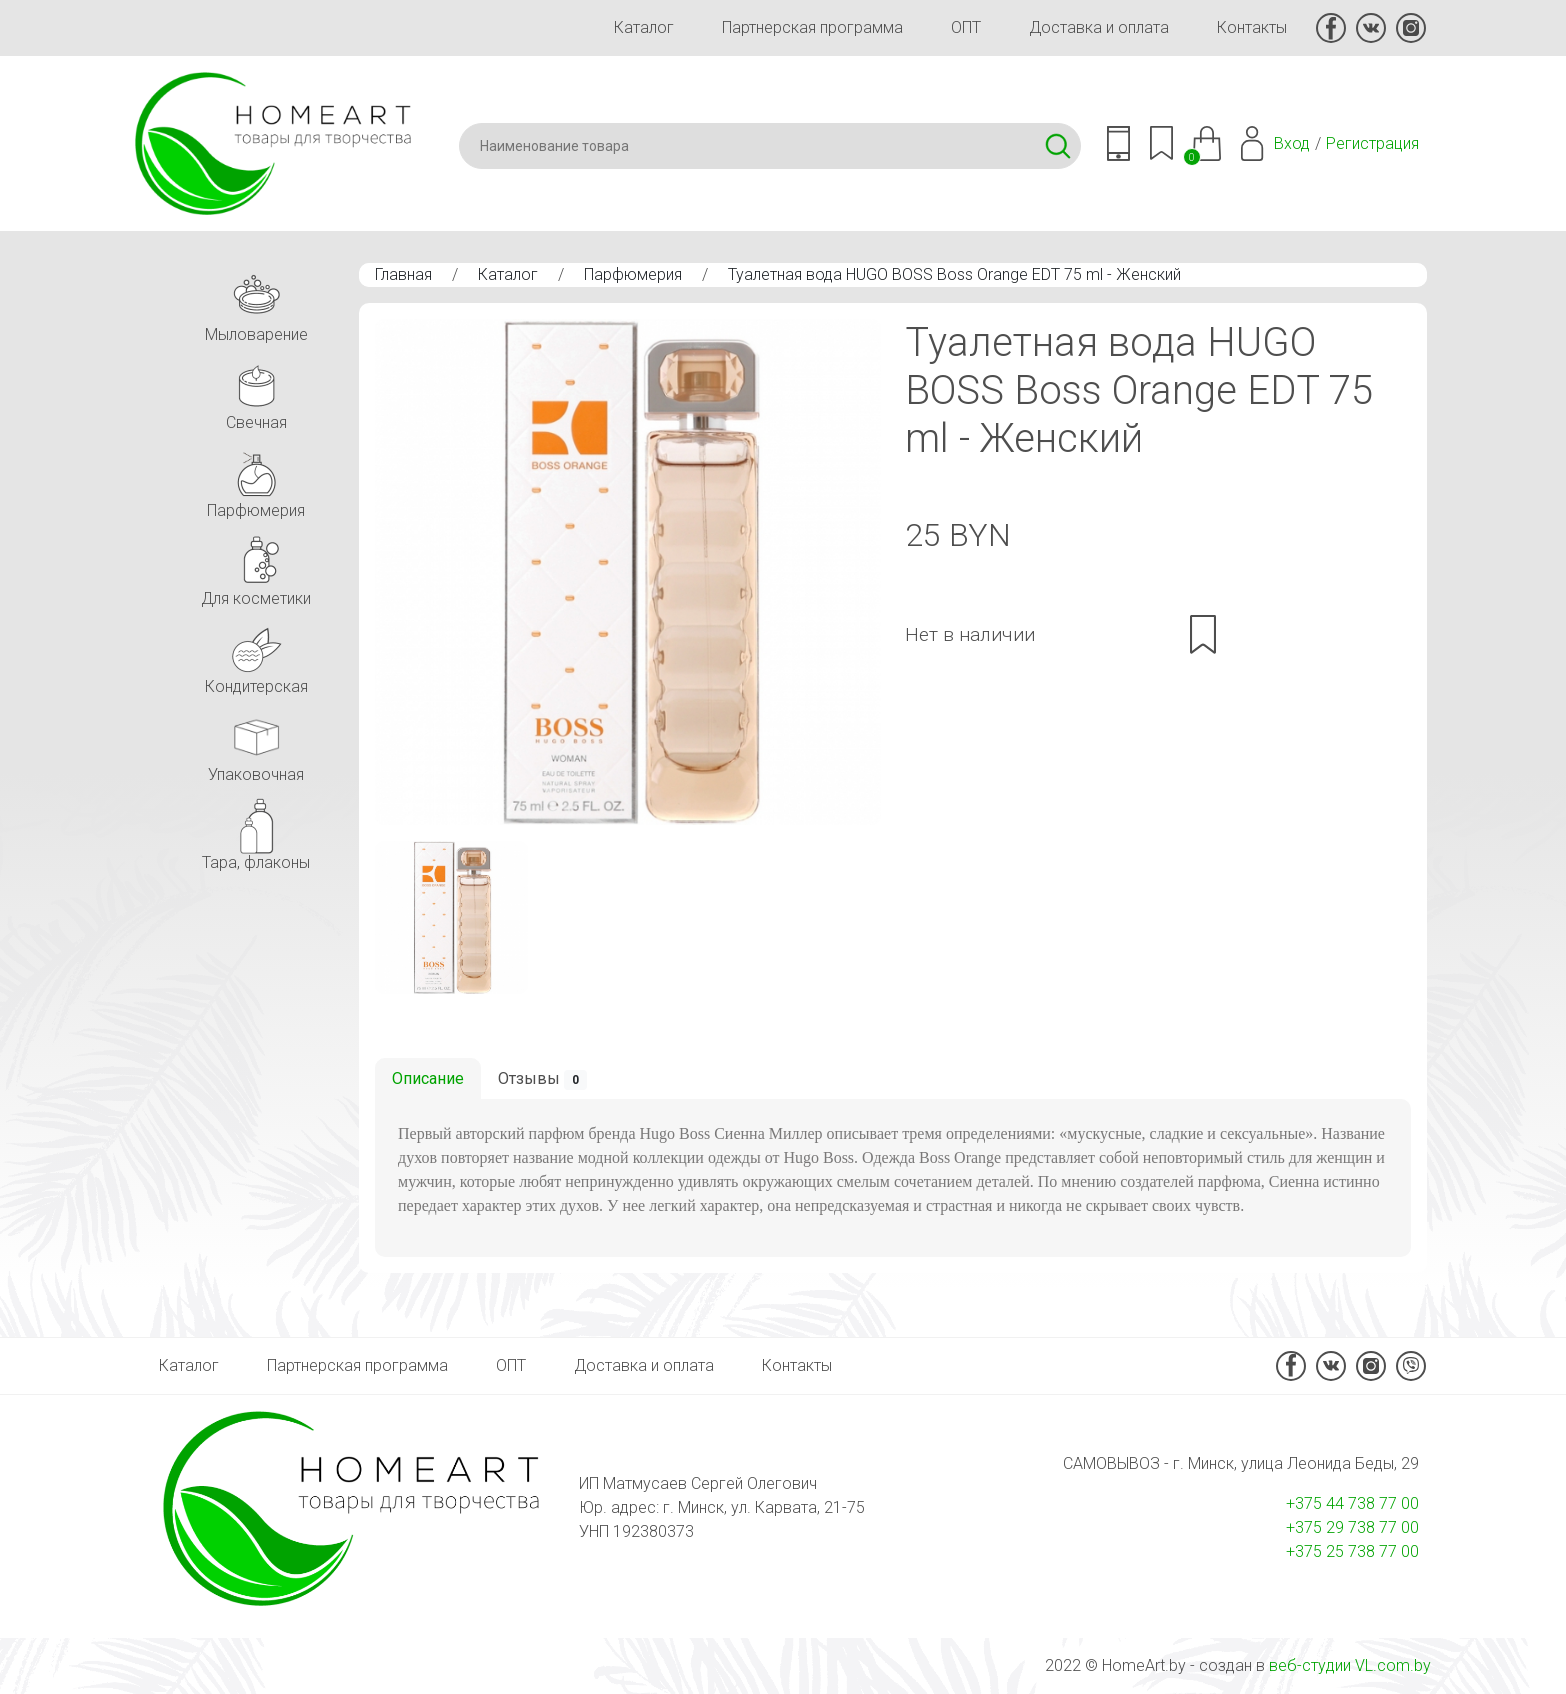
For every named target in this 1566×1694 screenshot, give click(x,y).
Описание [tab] (428, 1078)
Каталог (644, 27)
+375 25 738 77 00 (1352, 1551)
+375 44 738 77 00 (1352, 1503)
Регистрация (1372, 143)
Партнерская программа (812, 27)
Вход (1292, 143)
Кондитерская (256, 655)
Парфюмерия (633, 274)
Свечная (256, 391)
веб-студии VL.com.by (1350, 1665)
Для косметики (256, 567)
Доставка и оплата (1099, 27)
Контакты (1252, 27)
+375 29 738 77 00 (1352, 1527)
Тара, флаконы (256, 831)
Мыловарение (256, 303)
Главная (403, 274)
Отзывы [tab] (542, 1079)
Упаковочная (256, 743)
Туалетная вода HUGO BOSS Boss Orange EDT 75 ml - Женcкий (954, 274)
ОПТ (966, 27)
